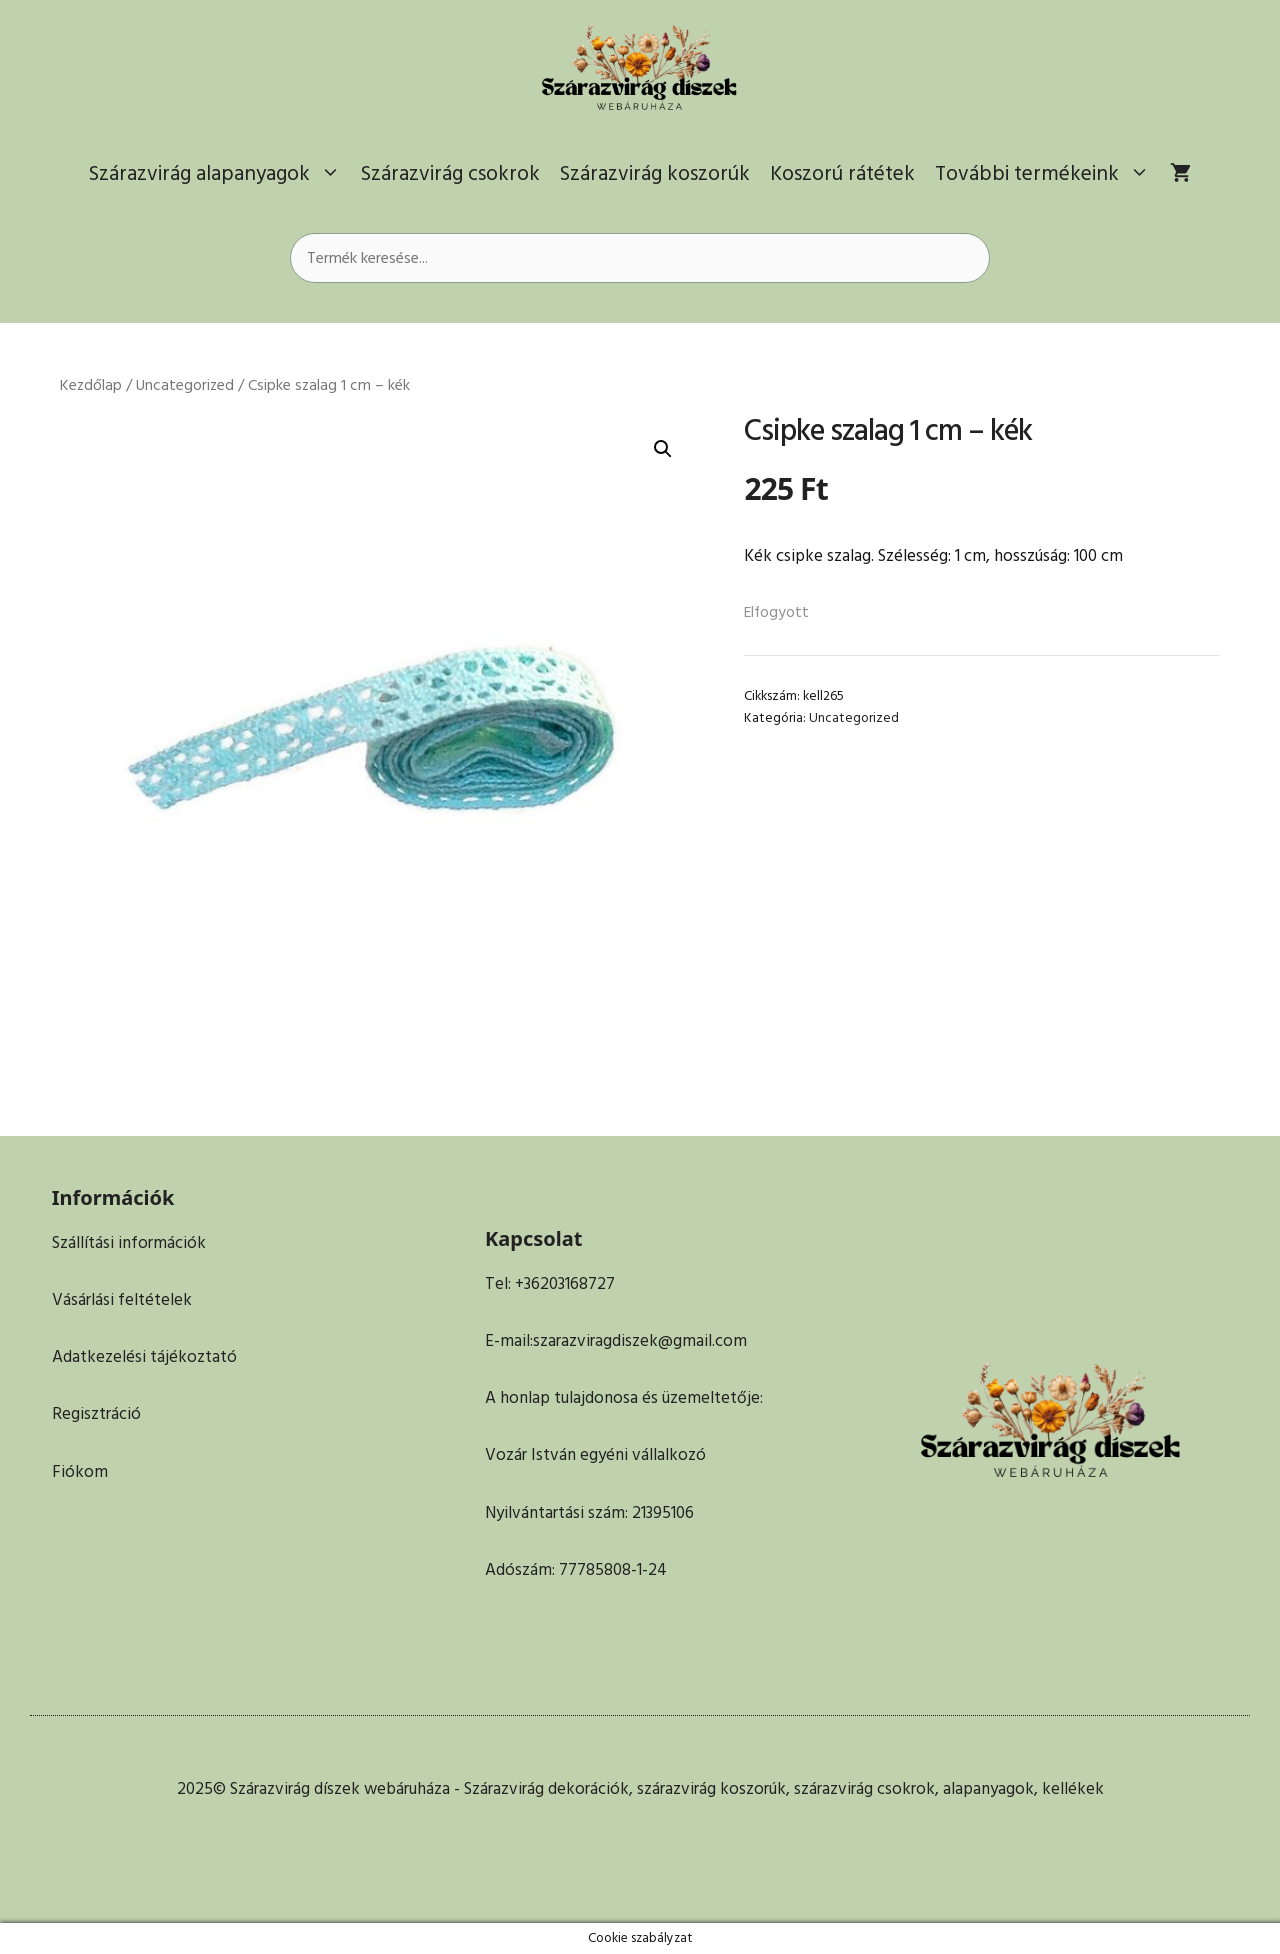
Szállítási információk (129, 1243)
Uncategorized (185, 385)
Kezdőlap (91, 385)
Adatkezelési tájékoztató (144, 1357)
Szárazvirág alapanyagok (220, 174)
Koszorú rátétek (842, 173)
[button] (663, 449)
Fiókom (80, 1472)
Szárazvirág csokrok (450, 173)
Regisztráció (96, 1414)
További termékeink (1047, 174)
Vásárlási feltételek (122, 1300)
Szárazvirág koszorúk (655, 173)
